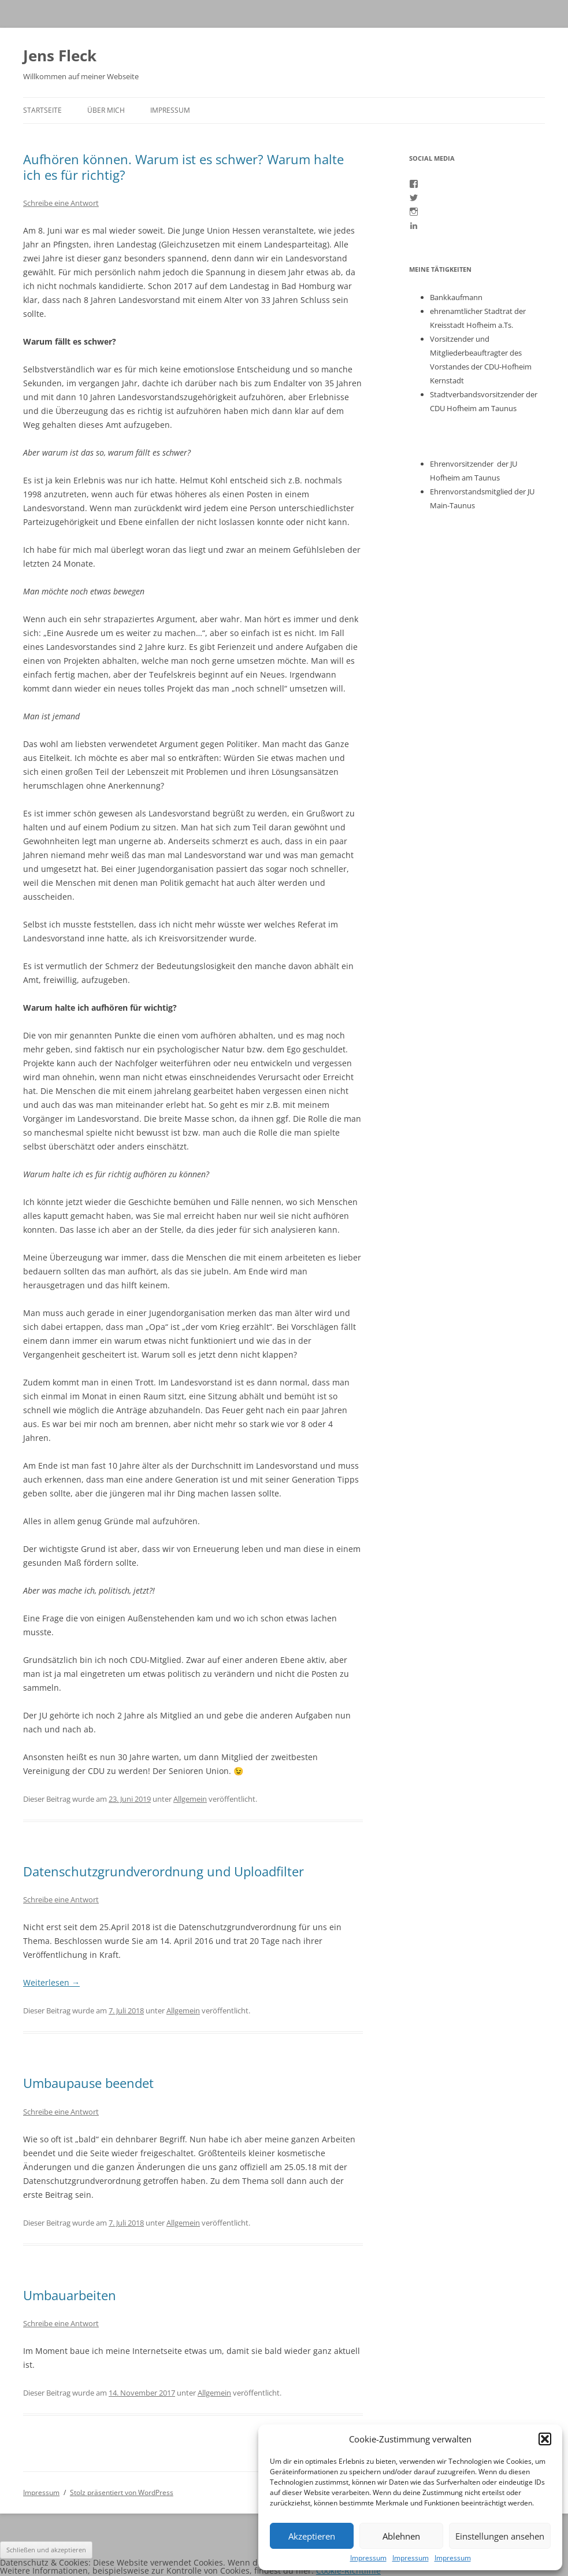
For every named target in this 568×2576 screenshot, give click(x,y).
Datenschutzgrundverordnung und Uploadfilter (163, 1871)
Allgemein (190, 1799)
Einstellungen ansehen (499, 2536)
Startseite (42, 110)
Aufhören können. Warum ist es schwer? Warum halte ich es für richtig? (183, 166)
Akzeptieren (311, 2536)
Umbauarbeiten (69, 2295)
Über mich (106, 110)
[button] (545, 2439)
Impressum (368, 2558)
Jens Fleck (59, 55)
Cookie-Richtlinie (348, 2570)
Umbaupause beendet (88, 2082)
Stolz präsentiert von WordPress (121, 2492)
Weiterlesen (51, 1982)
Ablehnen (401, 2536)
